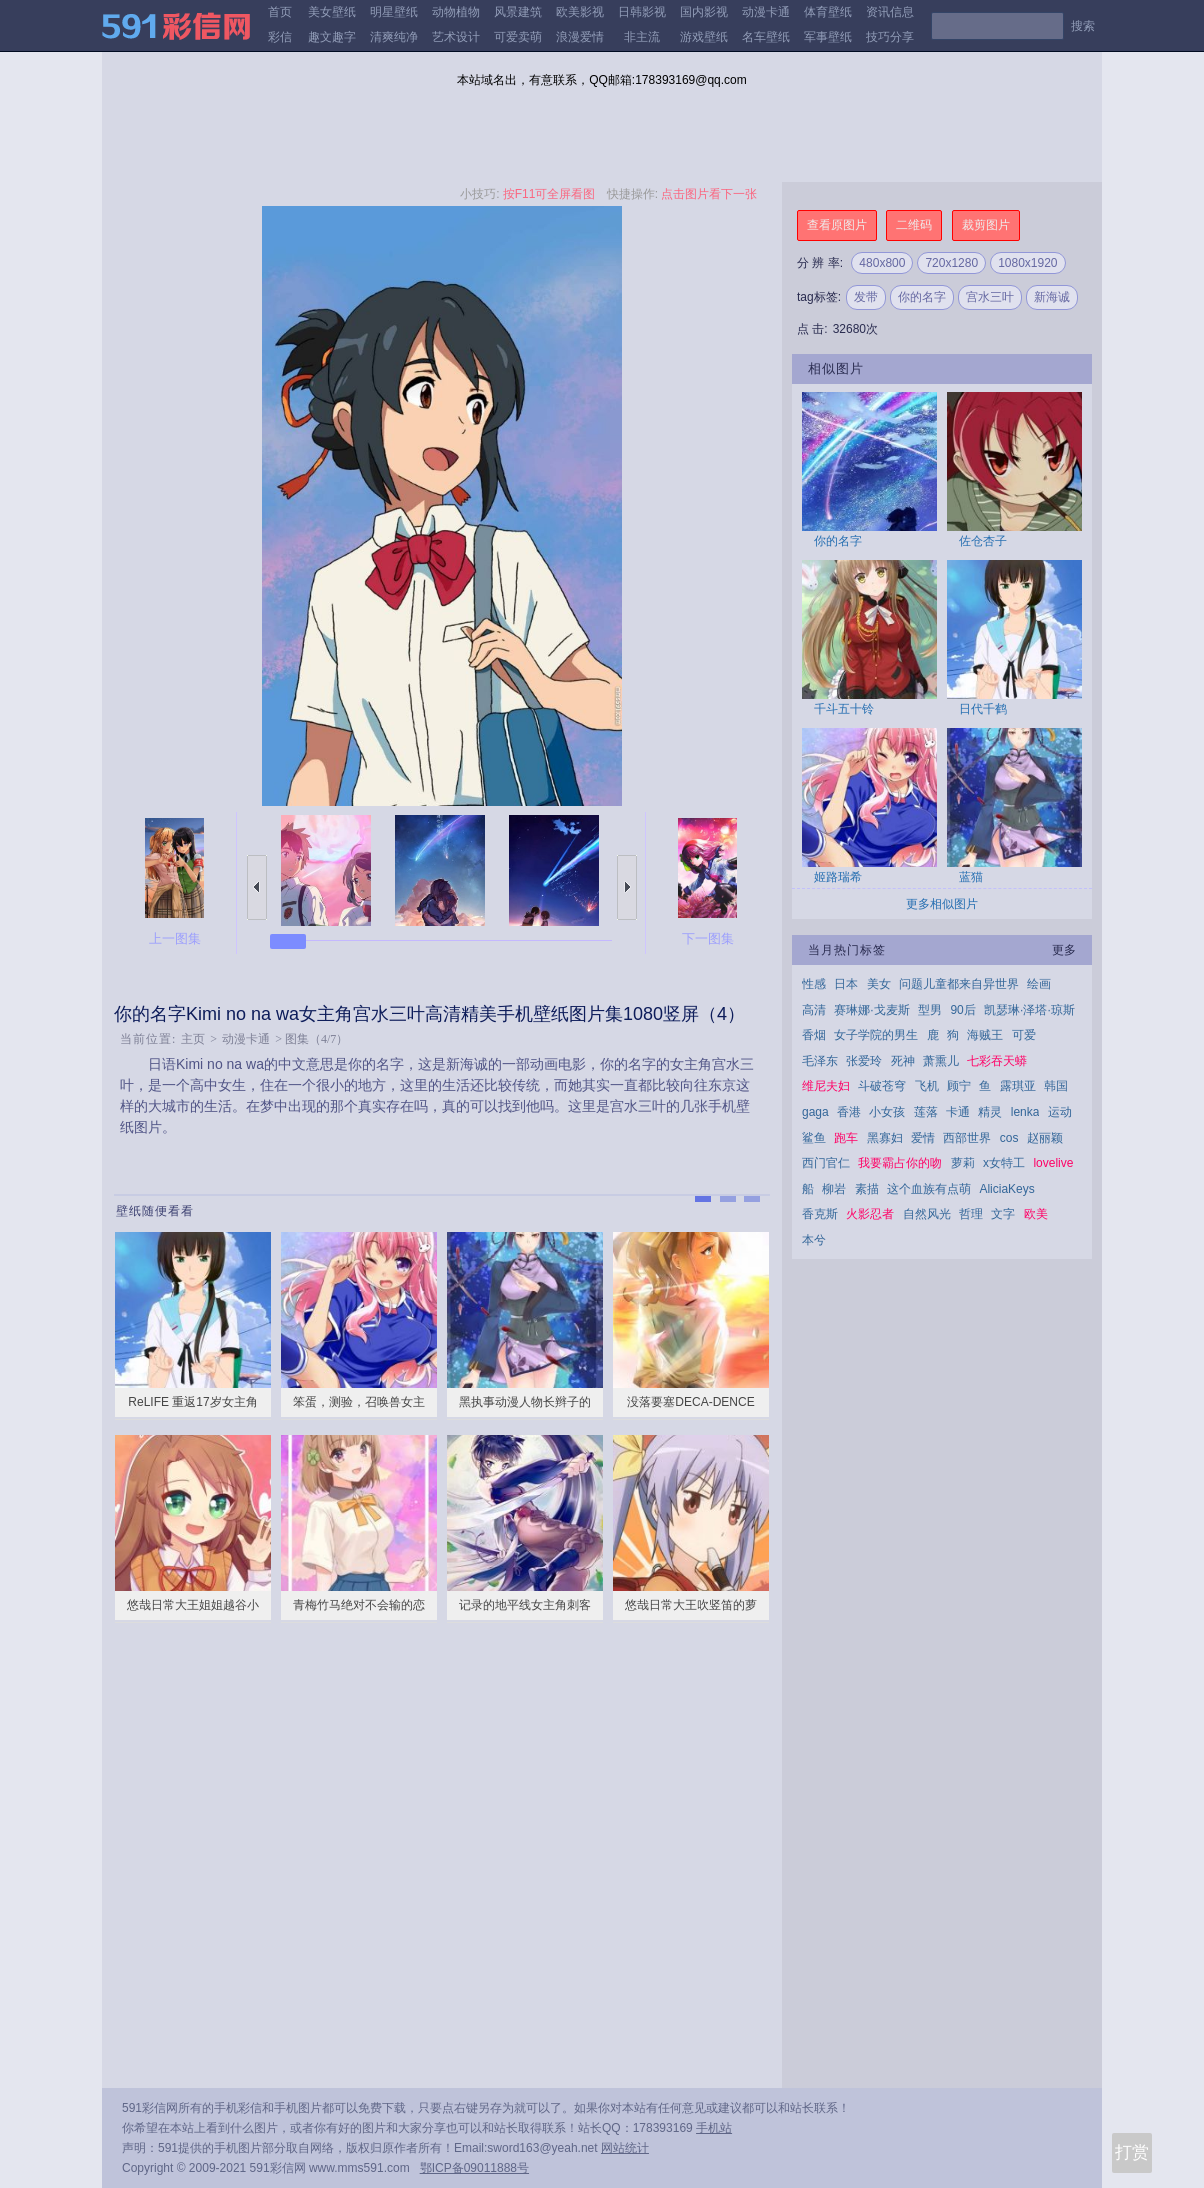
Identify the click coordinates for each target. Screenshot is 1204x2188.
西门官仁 (826, 1163)
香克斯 (820, 1214)
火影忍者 (870, 1214)
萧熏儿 (941, 1061)
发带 (866, 297)
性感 (814, 984)
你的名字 (922, 297)
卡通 (958, 1112)
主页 (193, 1039)
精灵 (990, 1112)
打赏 (1132, 2152)
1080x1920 (1027, 263)
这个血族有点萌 (929, 1189)
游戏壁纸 (704, 37)
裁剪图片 (986, 225)
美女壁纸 (332, 12)
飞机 (927, 1086)
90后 (962, 1010)
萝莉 (963, 1163)
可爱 (1024, 1035)
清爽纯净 (394, 37)
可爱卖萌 (518, 37)
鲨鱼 (814, 1138)
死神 (903, 1061)
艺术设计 (456, 37)
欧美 (1036, 1214)
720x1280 (951, 263)
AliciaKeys (1006, 1189)
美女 (879, 984)
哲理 (971, 1214)
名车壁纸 (766, 37)
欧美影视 (580, 12)
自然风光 (927, 1214)
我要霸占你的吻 (900, 1163)
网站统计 (625, 2148)
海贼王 (985, 1035)
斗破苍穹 (882, 1086)
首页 (280, 12)
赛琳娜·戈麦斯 (871, 1010)
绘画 (1039, 984)
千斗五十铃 (844, 709)
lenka (1025, 1112)
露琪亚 (1018, 1086)
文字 (1003, 1214)
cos (1009, 1138)
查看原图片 (837, 225)
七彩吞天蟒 (997, 1061)
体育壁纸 (828, 12)
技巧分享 (890, 37)
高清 (814, 1010)
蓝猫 (971, 877)
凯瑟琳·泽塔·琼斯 (1029, 1010)
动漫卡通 (766, 12)
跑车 (846, 1138)
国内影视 (704, 12)
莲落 (926, 1112)
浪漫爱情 (580, 37)
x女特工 (1004, 1163)
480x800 (882, 263)
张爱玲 (864, 1061)
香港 (849, 1112)
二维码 (914, 225)
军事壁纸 (828, 37)
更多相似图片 (942, 904)
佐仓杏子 (983, 541)
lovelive (1053, 1163)
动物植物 (456, 12)
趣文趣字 (332, 37)
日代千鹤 (983, 709)
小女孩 (887, 1112)
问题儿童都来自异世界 (959, 984)
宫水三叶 (990, 297)
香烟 (814, 1035)
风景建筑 (518, 12)
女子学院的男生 (876, 1035)
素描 (867, 1189)
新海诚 (1052, 297)
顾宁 (959, 1086)
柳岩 (834, 1189)
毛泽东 (820, 1061)
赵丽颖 (1045, 1138)
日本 (846, 984)
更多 (1064, 950)
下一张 (627, 887)
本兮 (814, 1240)
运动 (1060, 1112)
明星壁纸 (394, 12)
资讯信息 (890, 12)
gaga (815, 1112)
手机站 (714, 2128)
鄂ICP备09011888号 (474, 2168)
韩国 (1056, 1086)
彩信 (280, 37)
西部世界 (967, 1138)
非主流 (642, 37)
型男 (930, 1010)
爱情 (923, 1138)
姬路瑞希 (838, 877)
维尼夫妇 (826, 1086)
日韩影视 (642, 12)
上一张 (257, 887)
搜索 (1083, 26)
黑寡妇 (885, 1138)
